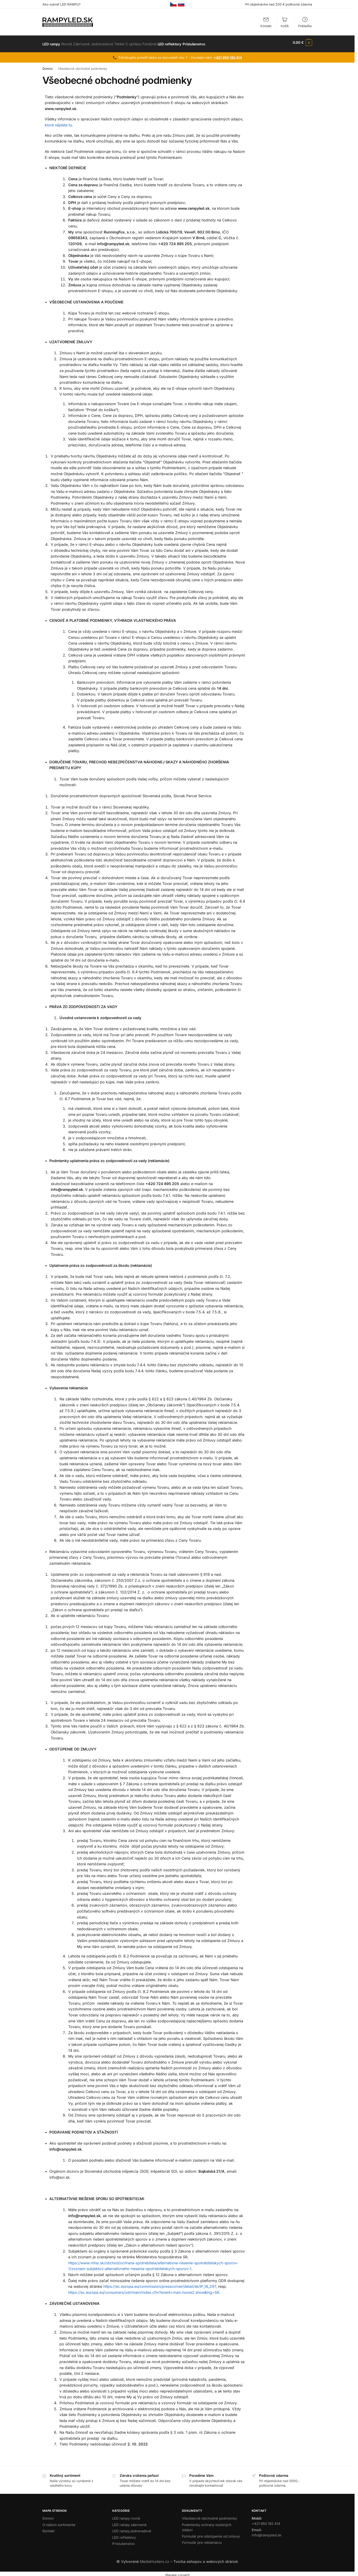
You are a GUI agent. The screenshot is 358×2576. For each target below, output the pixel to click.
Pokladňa (304, 25)
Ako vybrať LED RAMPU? (61, 4)
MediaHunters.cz (154, 2559)
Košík (285, 25)
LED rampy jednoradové (131, 2528)
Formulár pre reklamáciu (202, 2540)
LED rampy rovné (126, 2516)
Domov (47, 66)
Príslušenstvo (123, 2541)
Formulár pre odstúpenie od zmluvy (211, 2534)
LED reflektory (124, 2535)
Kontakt (265, 25)
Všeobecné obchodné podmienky (209, 2516)
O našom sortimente (58, 2522)
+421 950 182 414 (228, 55)
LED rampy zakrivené (129, 2522)
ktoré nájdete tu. (59, 122)
